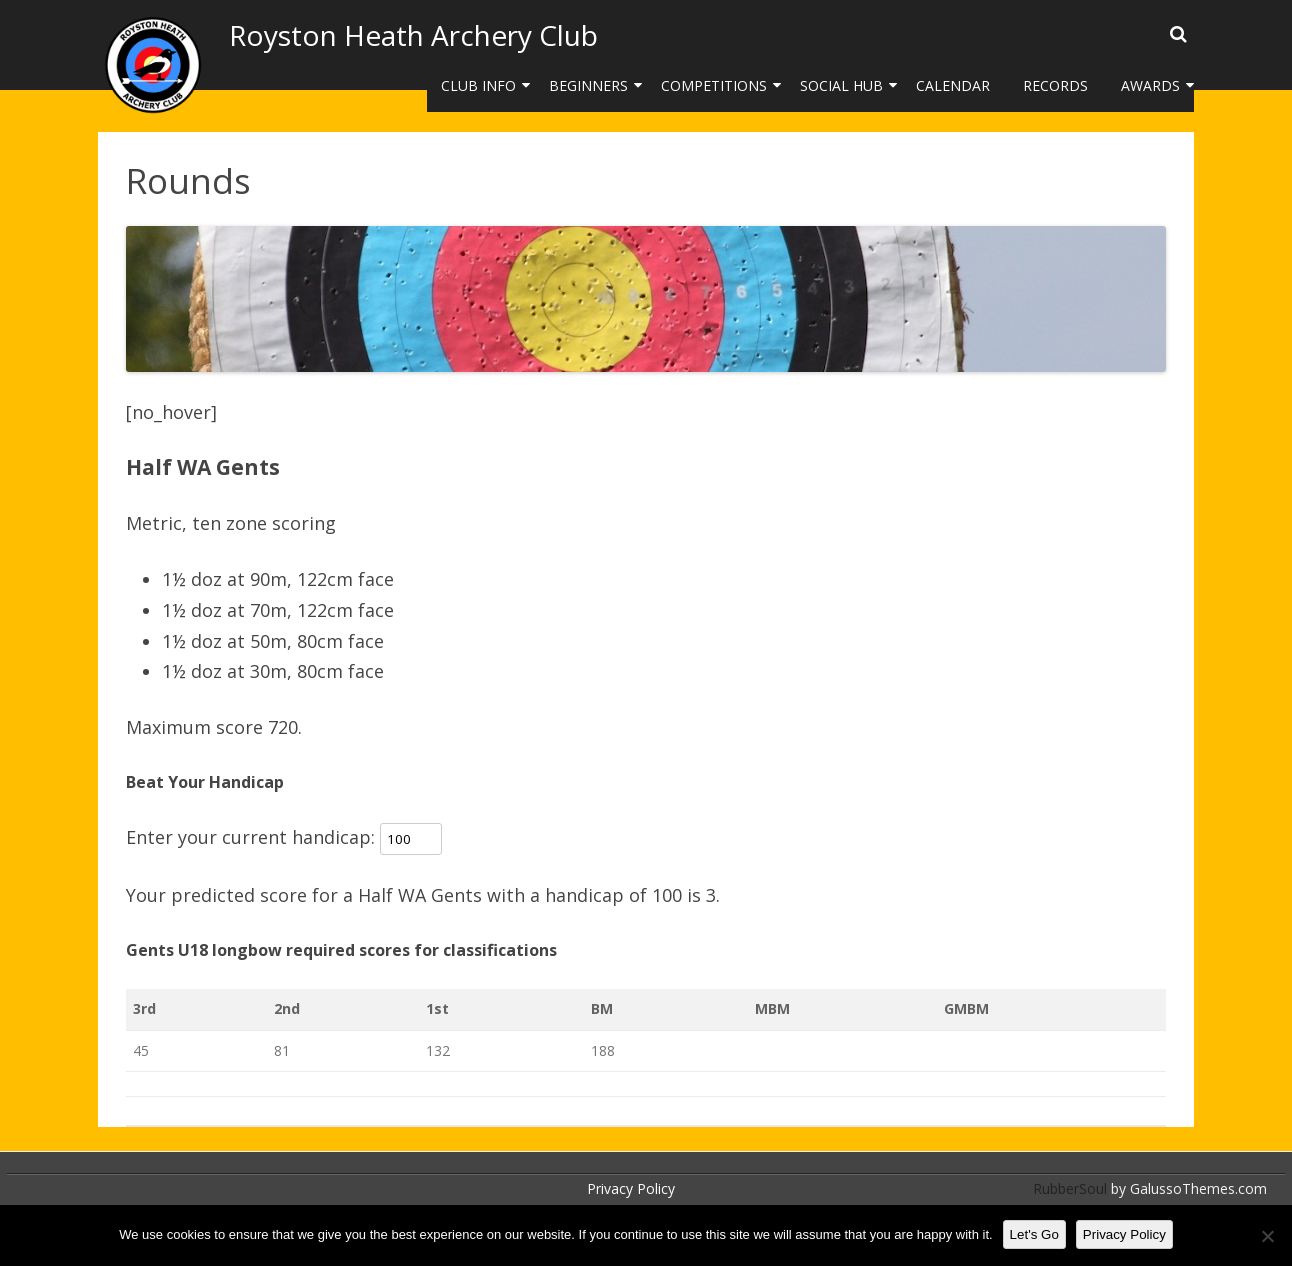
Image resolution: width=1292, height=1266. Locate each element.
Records (1055, 85)
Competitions (714, 85)
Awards (1150, 85)
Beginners (588, 85)
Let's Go (1034, 1234)
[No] (1267, 1236)
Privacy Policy (631, 1188)
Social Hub (841, 85)
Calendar (953, 85)
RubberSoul (1070, 1188)
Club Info (478, 85)
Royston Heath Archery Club (413, 35)
